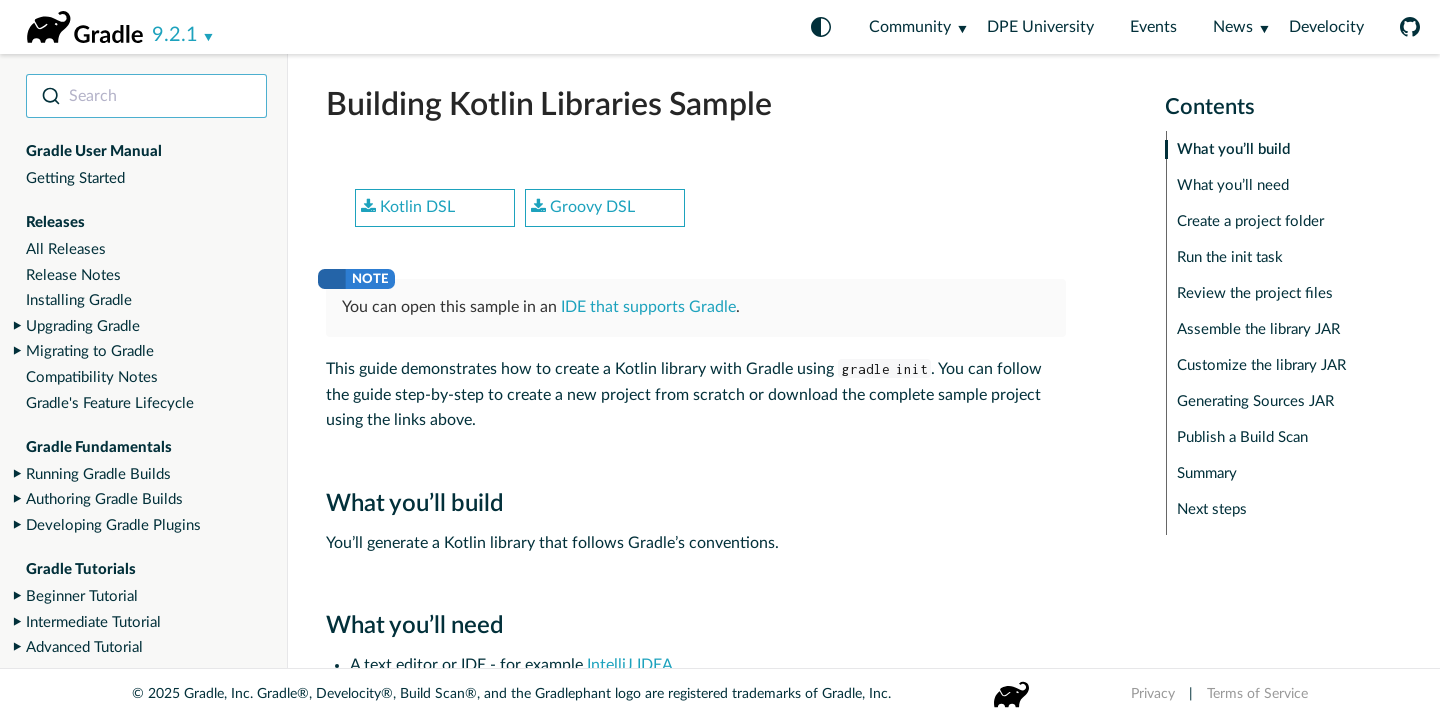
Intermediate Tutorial (93, 622)
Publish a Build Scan (1242, 437)
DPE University (1040, 27)
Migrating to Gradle (90, 351)
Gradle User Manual (94, 151)
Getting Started (75, 178)
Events (1153, 27)
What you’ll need (1233, 185)
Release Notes (73, 275)
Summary (1207, 473)
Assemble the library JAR (1258, 329)
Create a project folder (1250, 221)
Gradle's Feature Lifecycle (110, 403)
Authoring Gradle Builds (104, 499)
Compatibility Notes (92, 377)
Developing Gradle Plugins (113, 525)
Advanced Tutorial (84, 647)
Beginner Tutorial (82, 596)
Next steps (1212, 509)
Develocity (1326, 27)
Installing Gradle (79, 300)
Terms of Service (1257, 694)
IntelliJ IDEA (630, 665)
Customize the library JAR (1261, 365)
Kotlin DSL (408, 207)
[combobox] (146, 96)
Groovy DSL (583, 207)
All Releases (66, 249)
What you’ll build (1233, 149)
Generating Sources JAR (1255, 401)
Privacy (1153, 694)
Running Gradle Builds (98, 474)
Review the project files (1255, 293)
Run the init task (1230, 257)
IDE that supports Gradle (648, 307)
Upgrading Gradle (83, 326)
